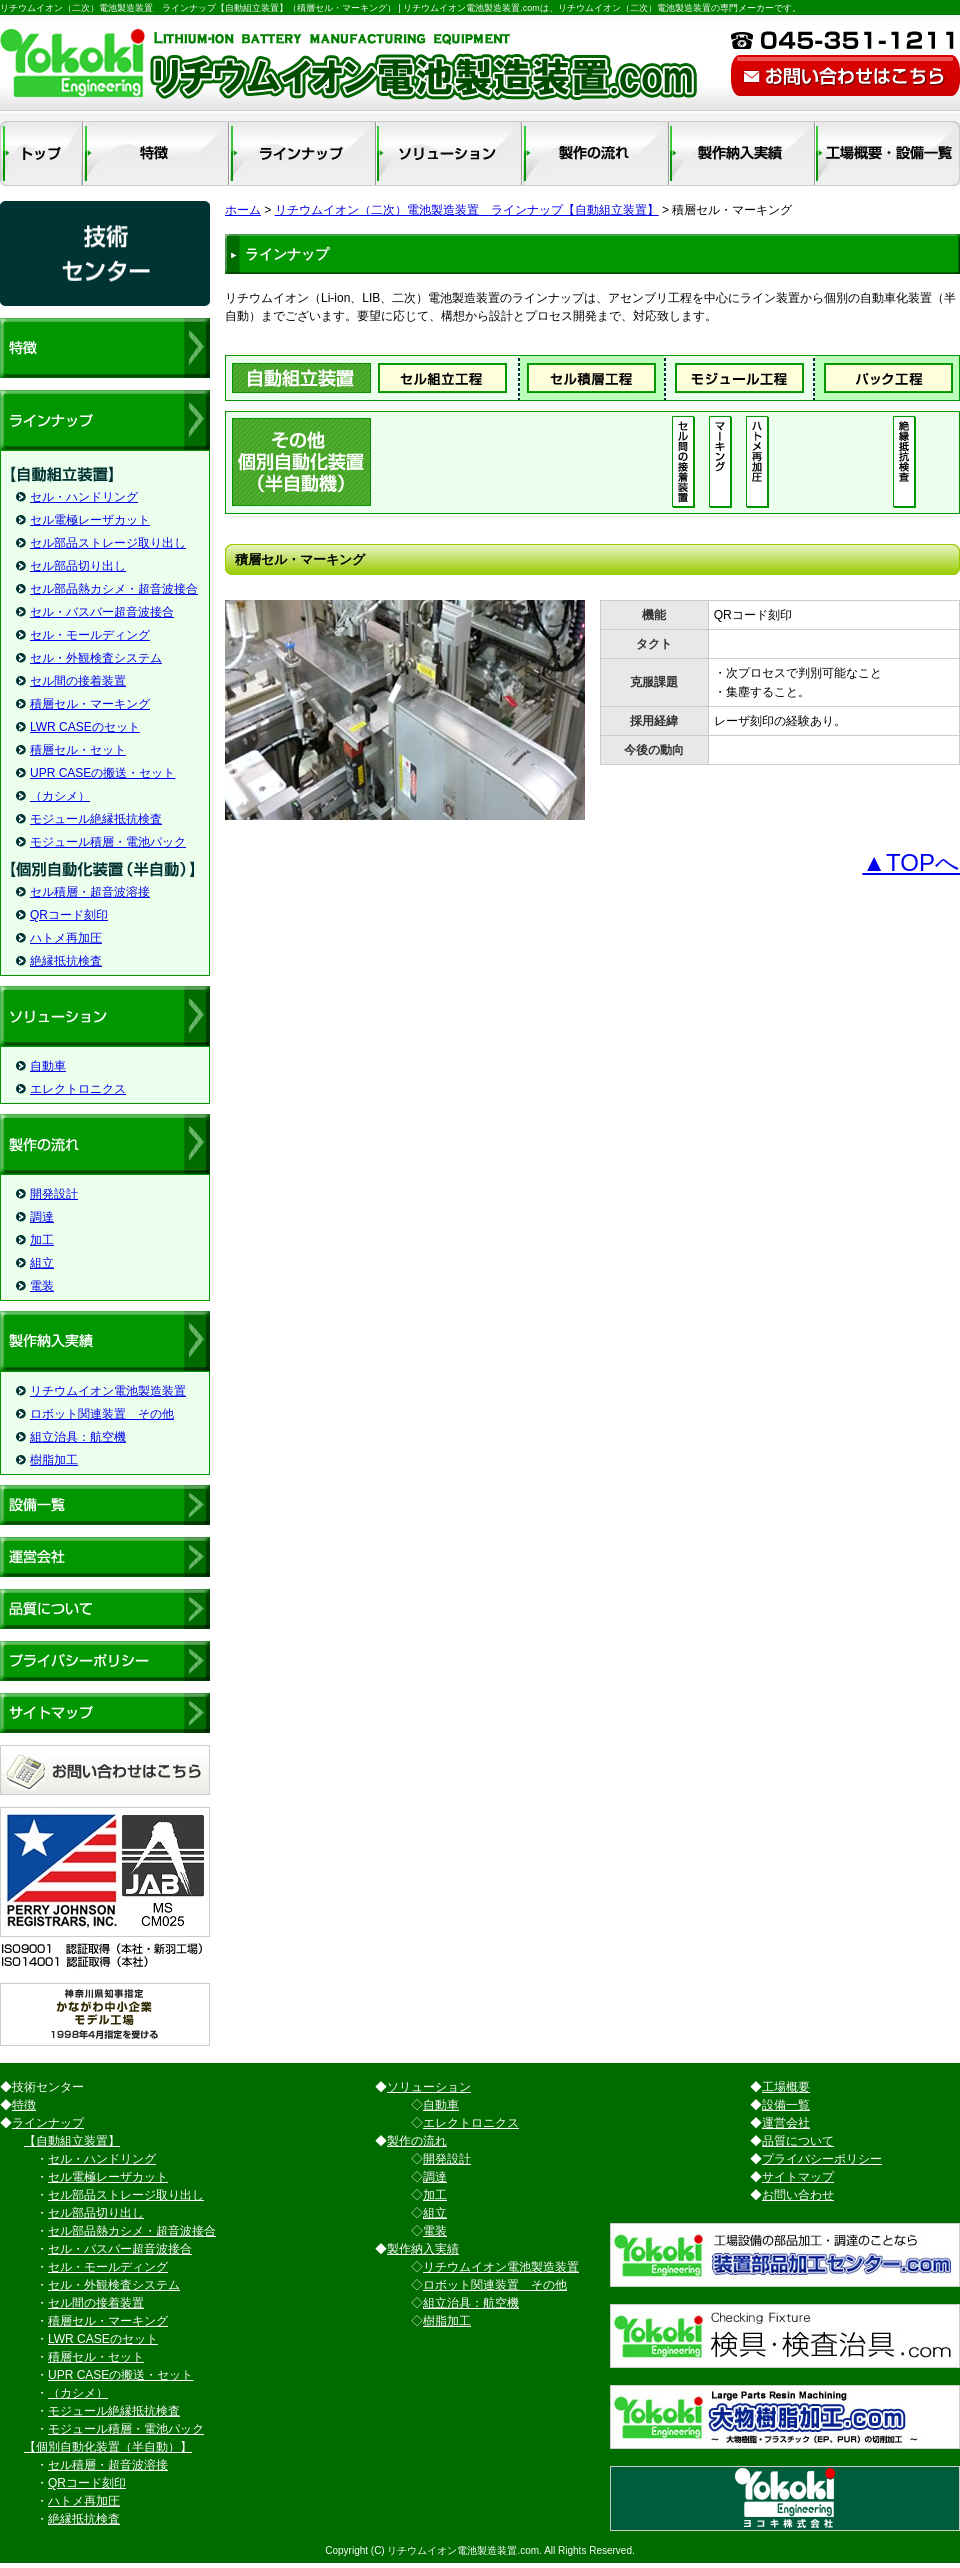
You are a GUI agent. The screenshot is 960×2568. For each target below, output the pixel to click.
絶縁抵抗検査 (66, 961)
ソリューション (429, 2087)
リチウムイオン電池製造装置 (108, 1391)
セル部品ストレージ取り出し (108, 543)
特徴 (24, 2105)
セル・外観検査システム (96, 658)
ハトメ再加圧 (66, 938)
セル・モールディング (90, 635)
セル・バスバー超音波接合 (102, 612)
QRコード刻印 (69, 915)
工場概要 (786, 2087)
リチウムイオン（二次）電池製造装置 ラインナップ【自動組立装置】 (467, 210)
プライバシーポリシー (822, 2159)
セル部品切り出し (78, 566)
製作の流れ (417, 2141)
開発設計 (54, 1194)
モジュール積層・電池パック (108, 842)
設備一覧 (786, 2105)
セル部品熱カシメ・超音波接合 (114, 589)
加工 (42, 1240)
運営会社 (786, 2123)
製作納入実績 (423, 2249)
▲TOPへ (911, 862)
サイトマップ (798, 2177)
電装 (42, 1286)
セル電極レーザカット (90, 520)
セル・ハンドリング (84, 497)
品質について (798, 2141)
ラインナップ (48, 2123)
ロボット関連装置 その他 (102, 1414)
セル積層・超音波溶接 (90, 892)
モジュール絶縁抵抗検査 (96, 819)
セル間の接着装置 (78, 681)
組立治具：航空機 (78, 1437)
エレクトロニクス (78, 1089)
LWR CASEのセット (85, 727)
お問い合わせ (798, 2195)
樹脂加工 (54, 1460)
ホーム (243, 210)
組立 (42, 1263)
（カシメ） (60, 796)
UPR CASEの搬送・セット (102, 773)
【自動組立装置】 (72, 2141)
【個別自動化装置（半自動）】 (108, 2447)
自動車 (48, 1066)
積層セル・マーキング (90, 704)
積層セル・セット (78, 750)
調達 (42, 1217)
